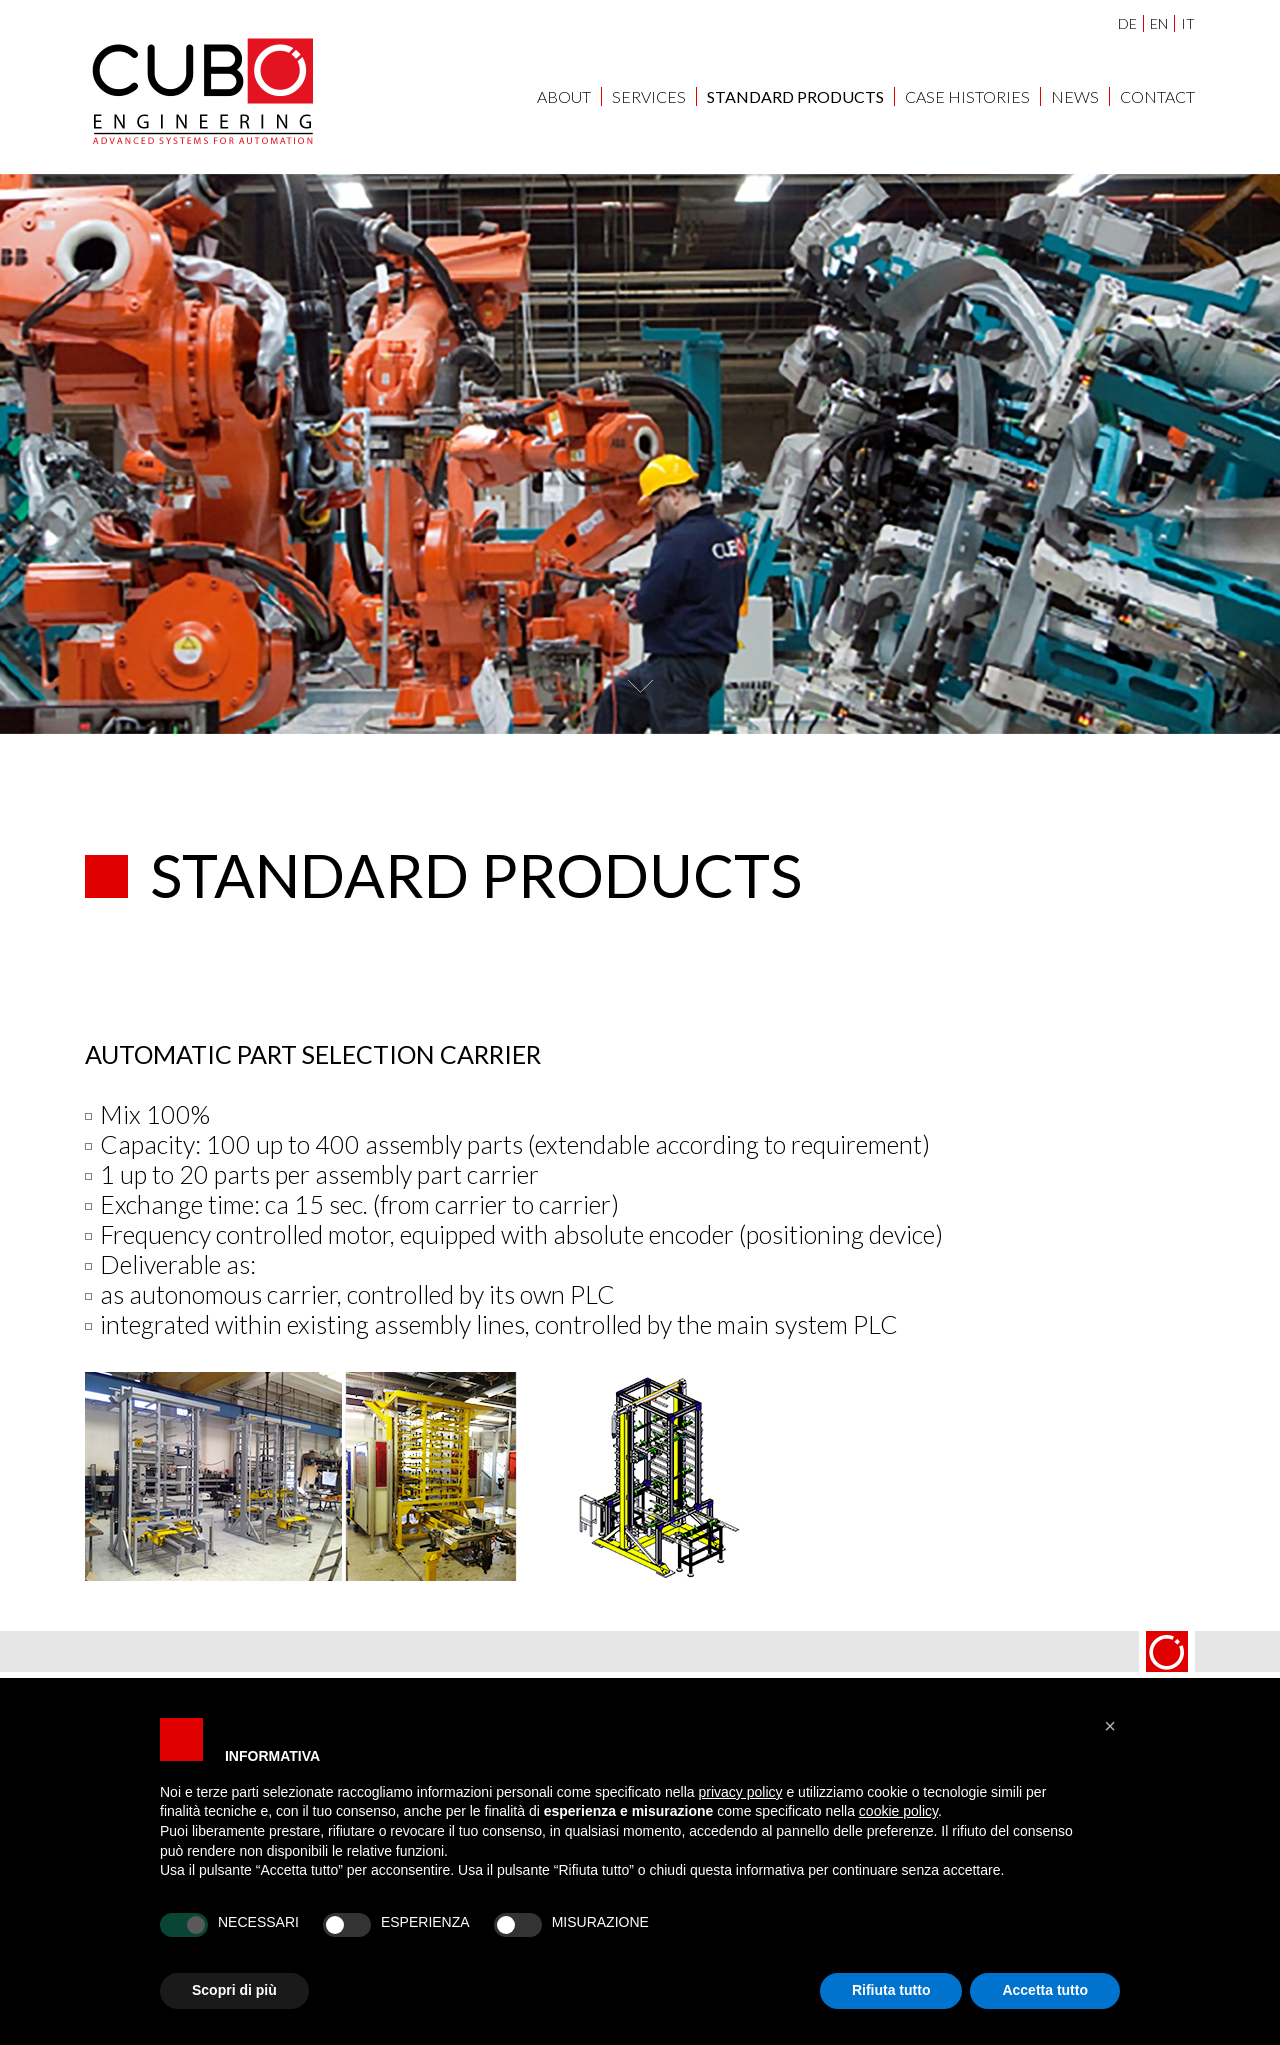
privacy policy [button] (741, 1792)
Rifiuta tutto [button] (891, 1990)
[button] (1110, 1726)
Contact (1157, 96)
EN (1159, 23)
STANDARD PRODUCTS (795, 96)
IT (1188, 23)
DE (1127, 23)
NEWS (1075, 96)
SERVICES (649, 96)
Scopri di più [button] (234, 1990)
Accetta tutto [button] (1045, 1990)
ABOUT (564, 96)
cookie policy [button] (898, 1811)
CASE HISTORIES (967, 96)
